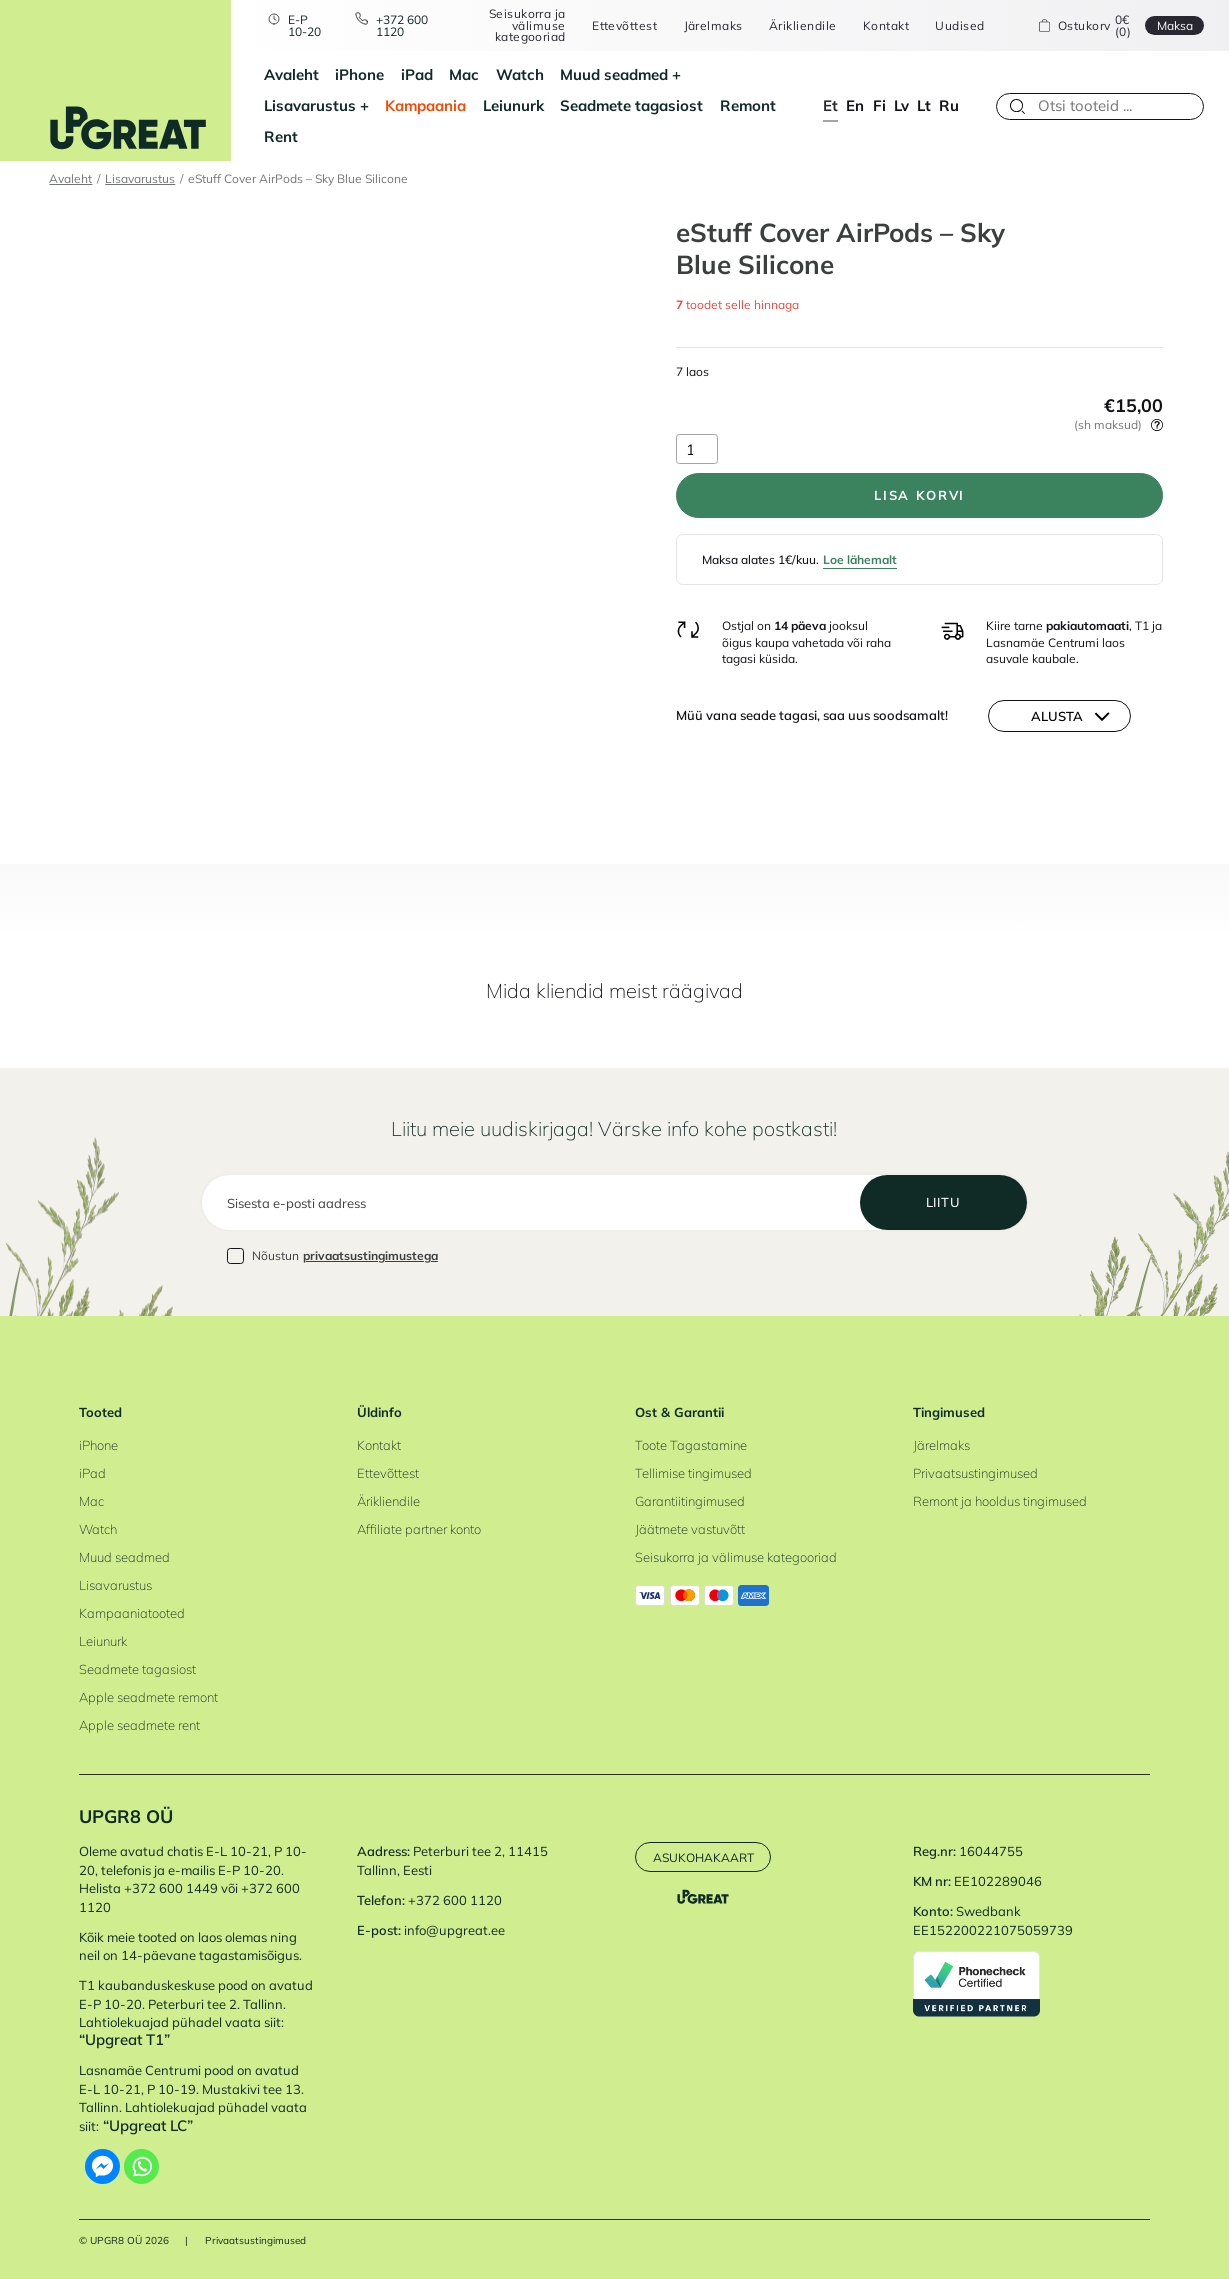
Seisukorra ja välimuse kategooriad (527, 25)
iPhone (359, 74)
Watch (520, 74)
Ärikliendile (803, 26)
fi (879, 105)
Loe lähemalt (860, 559)
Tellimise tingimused (693, 1473)
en (855, 105)
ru (949, 105)
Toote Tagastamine (691, 1445)
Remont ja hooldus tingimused (1000, 1501)
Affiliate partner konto (419, 1529)
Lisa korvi (919, 495)
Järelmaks (713, 26)
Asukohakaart (703, 1857)
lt (924, 105)
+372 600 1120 (402, 25)
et (830, 105)
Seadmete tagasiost (631, 105)
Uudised (959, 26)
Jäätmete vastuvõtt (690, 1529)
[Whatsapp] (141, 2166)
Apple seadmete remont (148, 1697)
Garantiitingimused (690, 1501)
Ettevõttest (624, 26)
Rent (281, 136)
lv (901, 105)
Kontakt (886, 26)
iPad (417, 74)
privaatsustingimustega (370, 1255)
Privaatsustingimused (975, 1473)
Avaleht (291, 74)
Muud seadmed (614, 74)
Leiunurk (513, 105)
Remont (748, 105)
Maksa (1175, 25)
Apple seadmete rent (139, 1725)
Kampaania (425, 105)
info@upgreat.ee (454, 1930)
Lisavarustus (310, 105)
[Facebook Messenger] (102, 2166)
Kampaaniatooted (132, 1613)
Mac (464, 74)
